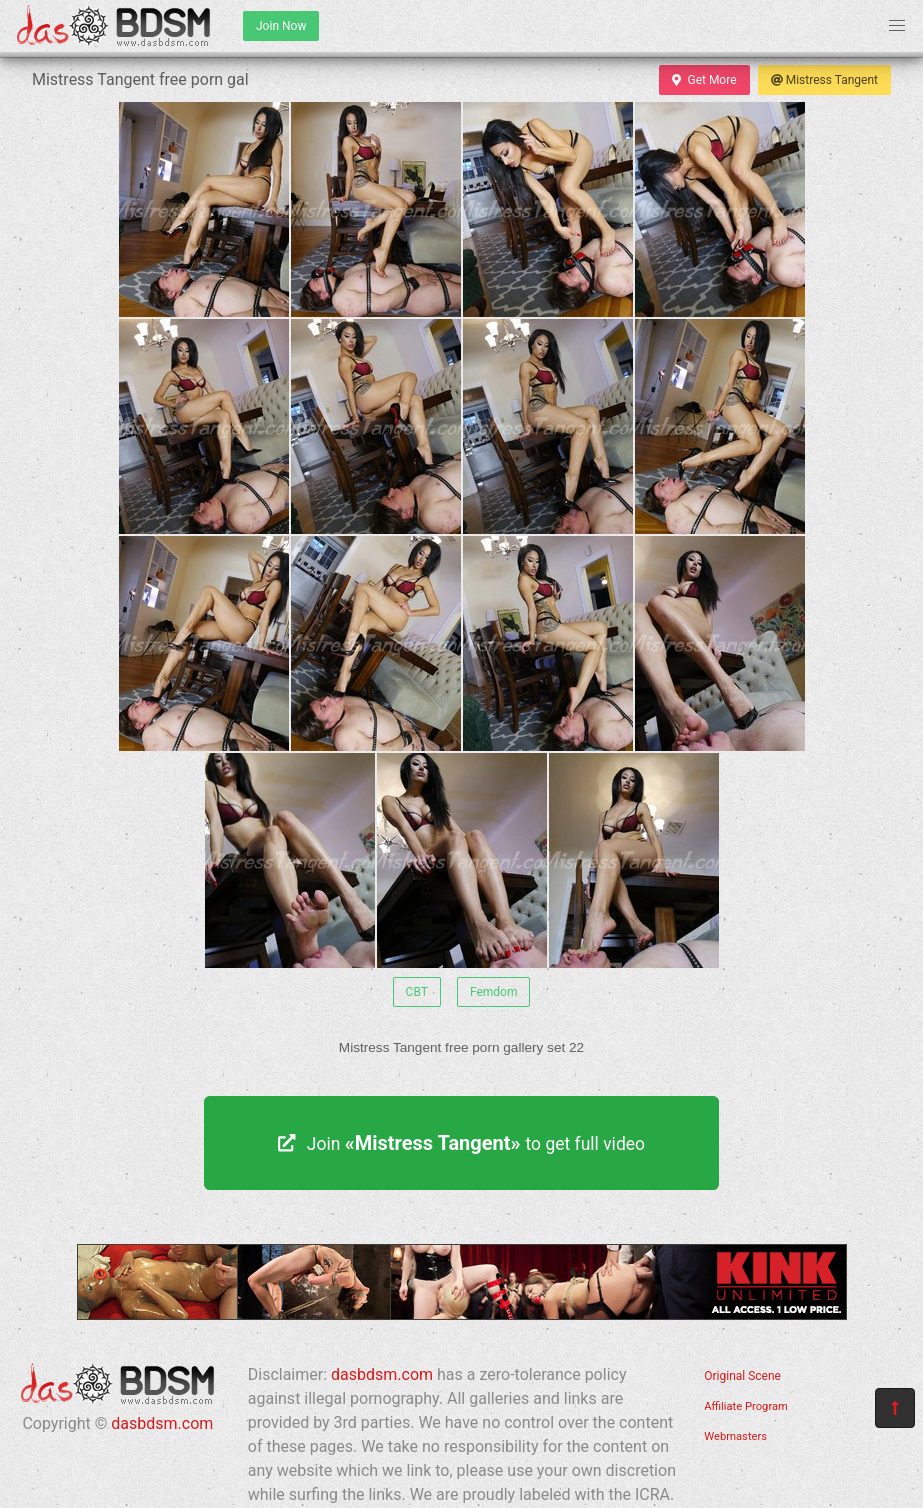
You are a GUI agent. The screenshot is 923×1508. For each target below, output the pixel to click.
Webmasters (735, 1436)
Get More (704, 80)
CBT (417, 992)
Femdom (494, 992)
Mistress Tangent (824, 80)
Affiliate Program (746, 1406)
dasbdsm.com (162, 1423)
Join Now (281, 26)
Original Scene (742, 1376)
